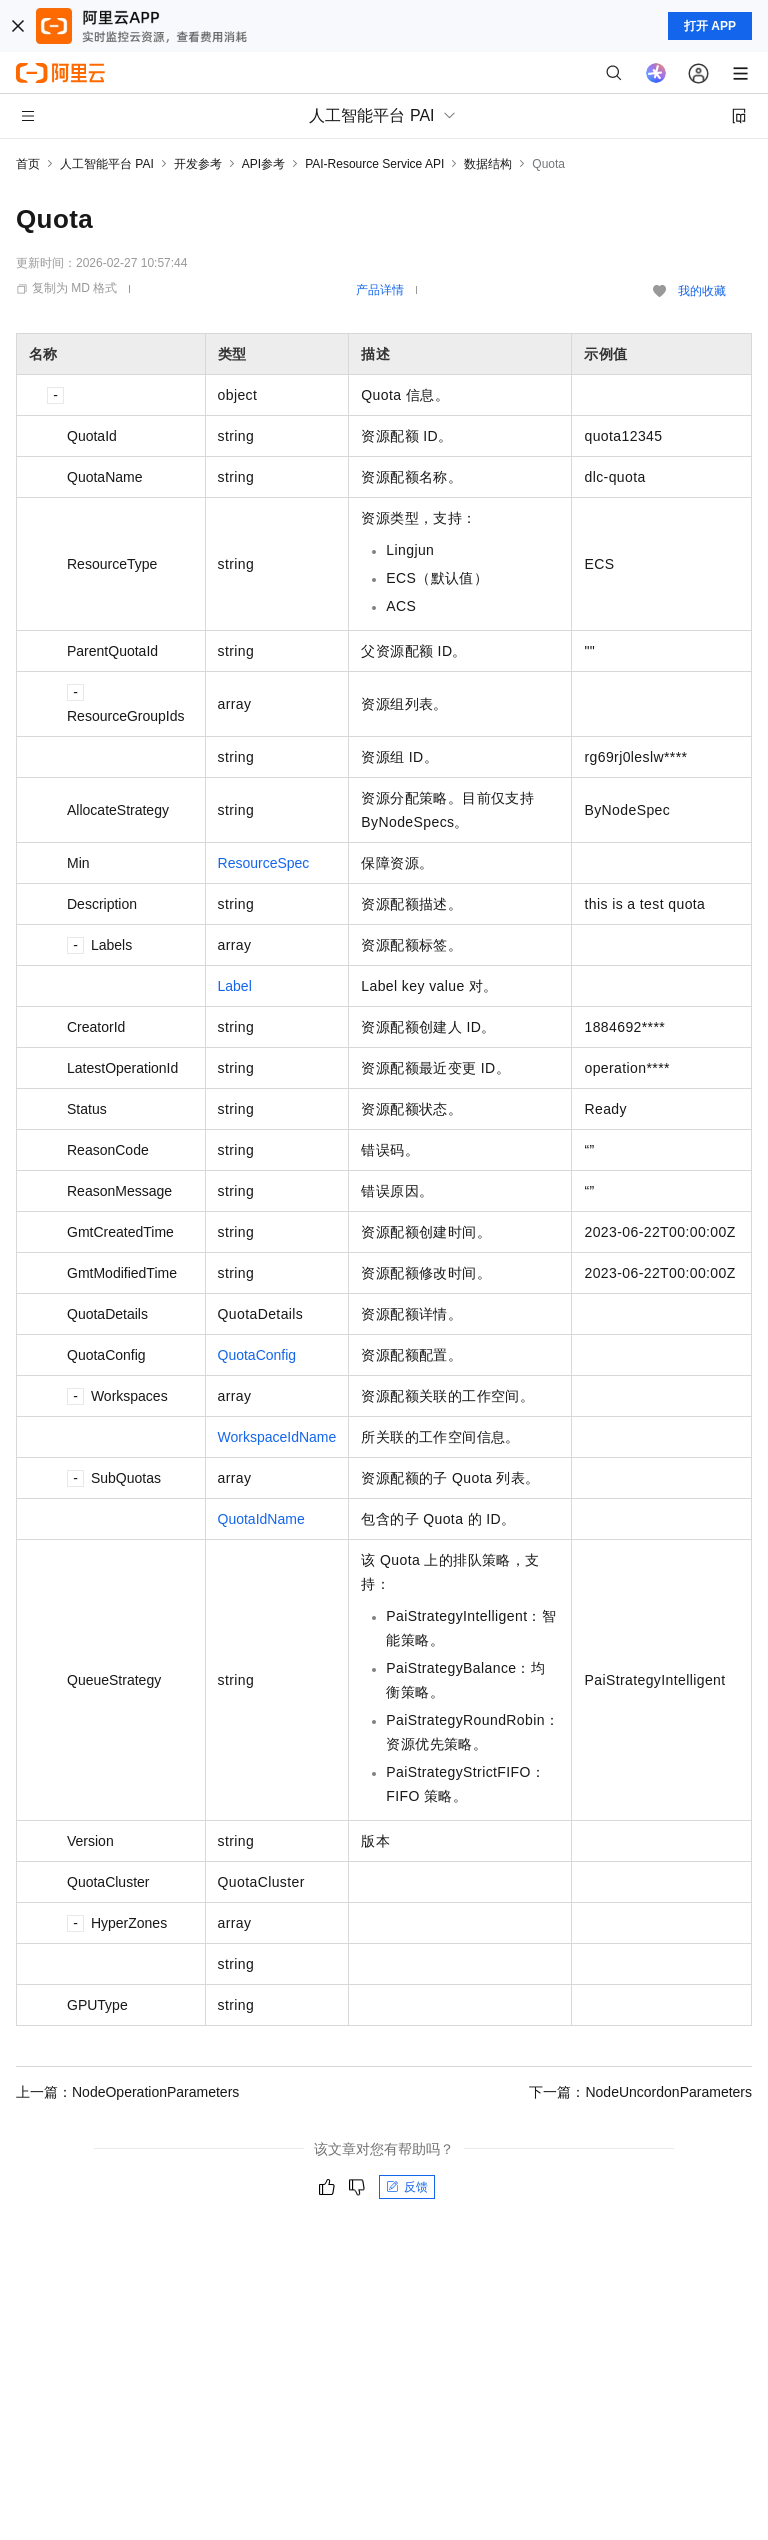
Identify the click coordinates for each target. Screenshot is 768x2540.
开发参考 (198, 164)
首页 (28, 164)
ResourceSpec (264, 863)
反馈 (407, 2187)
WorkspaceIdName (277, 1437)
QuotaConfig (257, 1355)
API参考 (263, 164)
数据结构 (488, 164)
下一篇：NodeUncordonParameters (640, 2092)
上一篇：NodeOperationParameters (127, 2092)
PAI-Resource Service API (374, 164)
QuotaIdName (261, 1519)
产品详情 (380, 290)
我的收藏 (702, 291)
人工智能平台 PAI (107, 164)
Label (235, 986)
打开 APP (710, 26)
